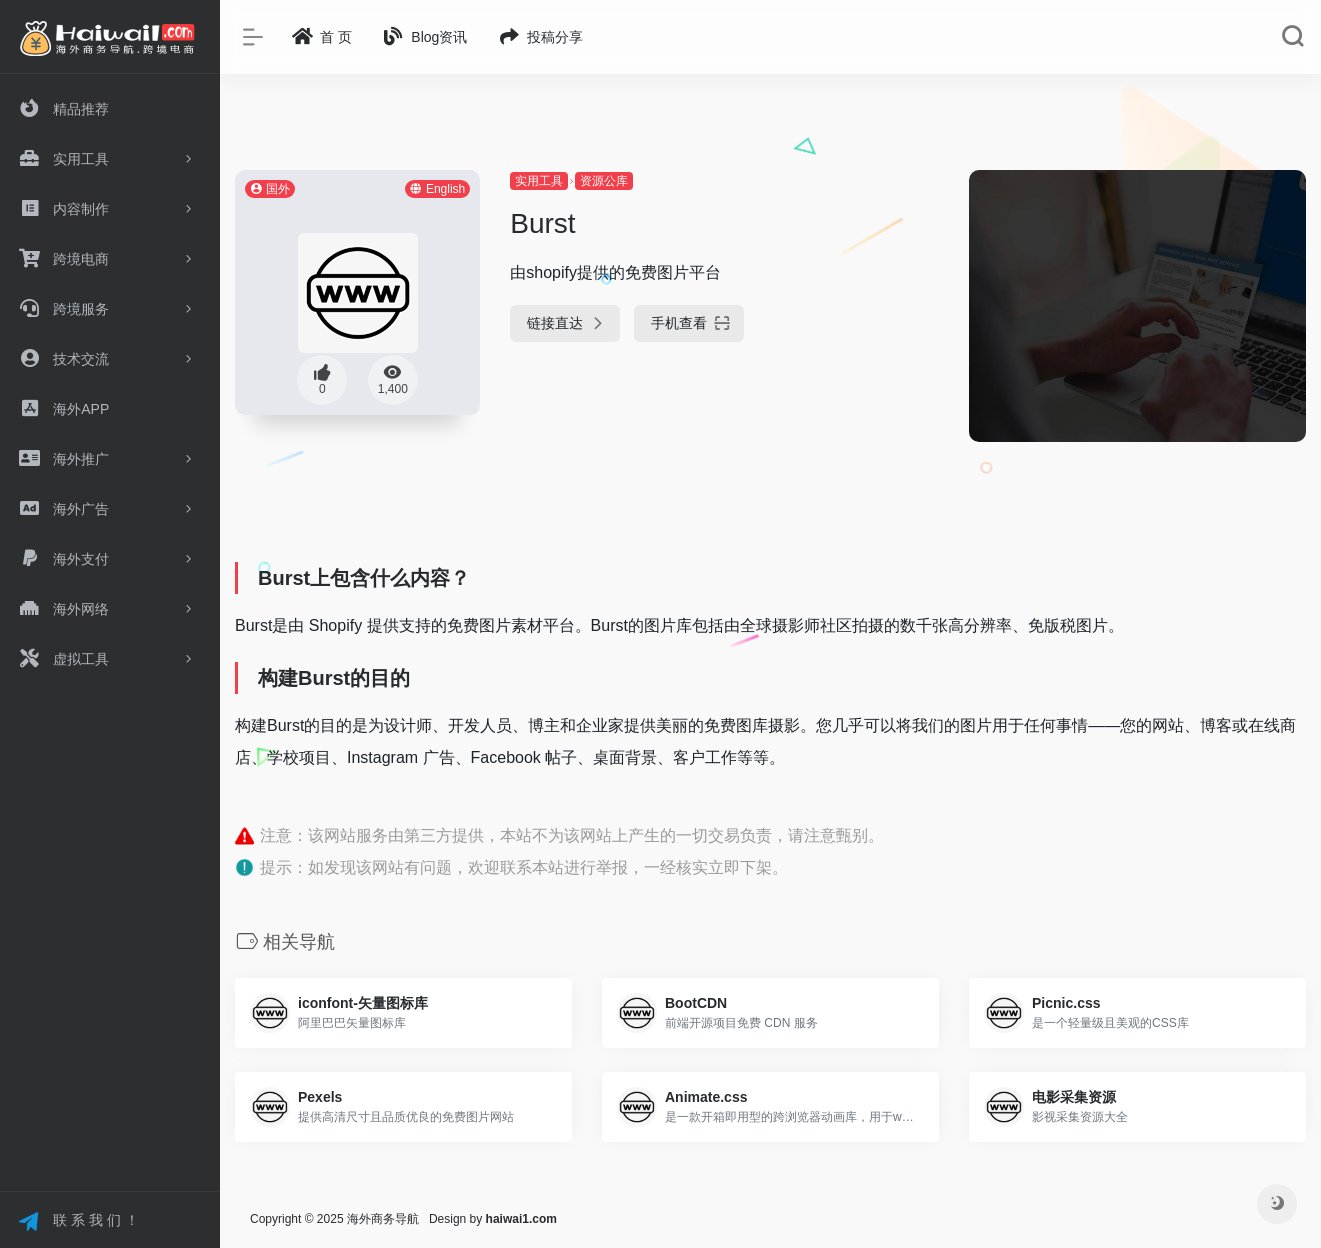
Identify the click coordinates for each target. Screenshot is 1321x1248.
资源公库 (604, 181)
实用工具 (539, 181)
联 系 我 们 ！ (78, 1222)
